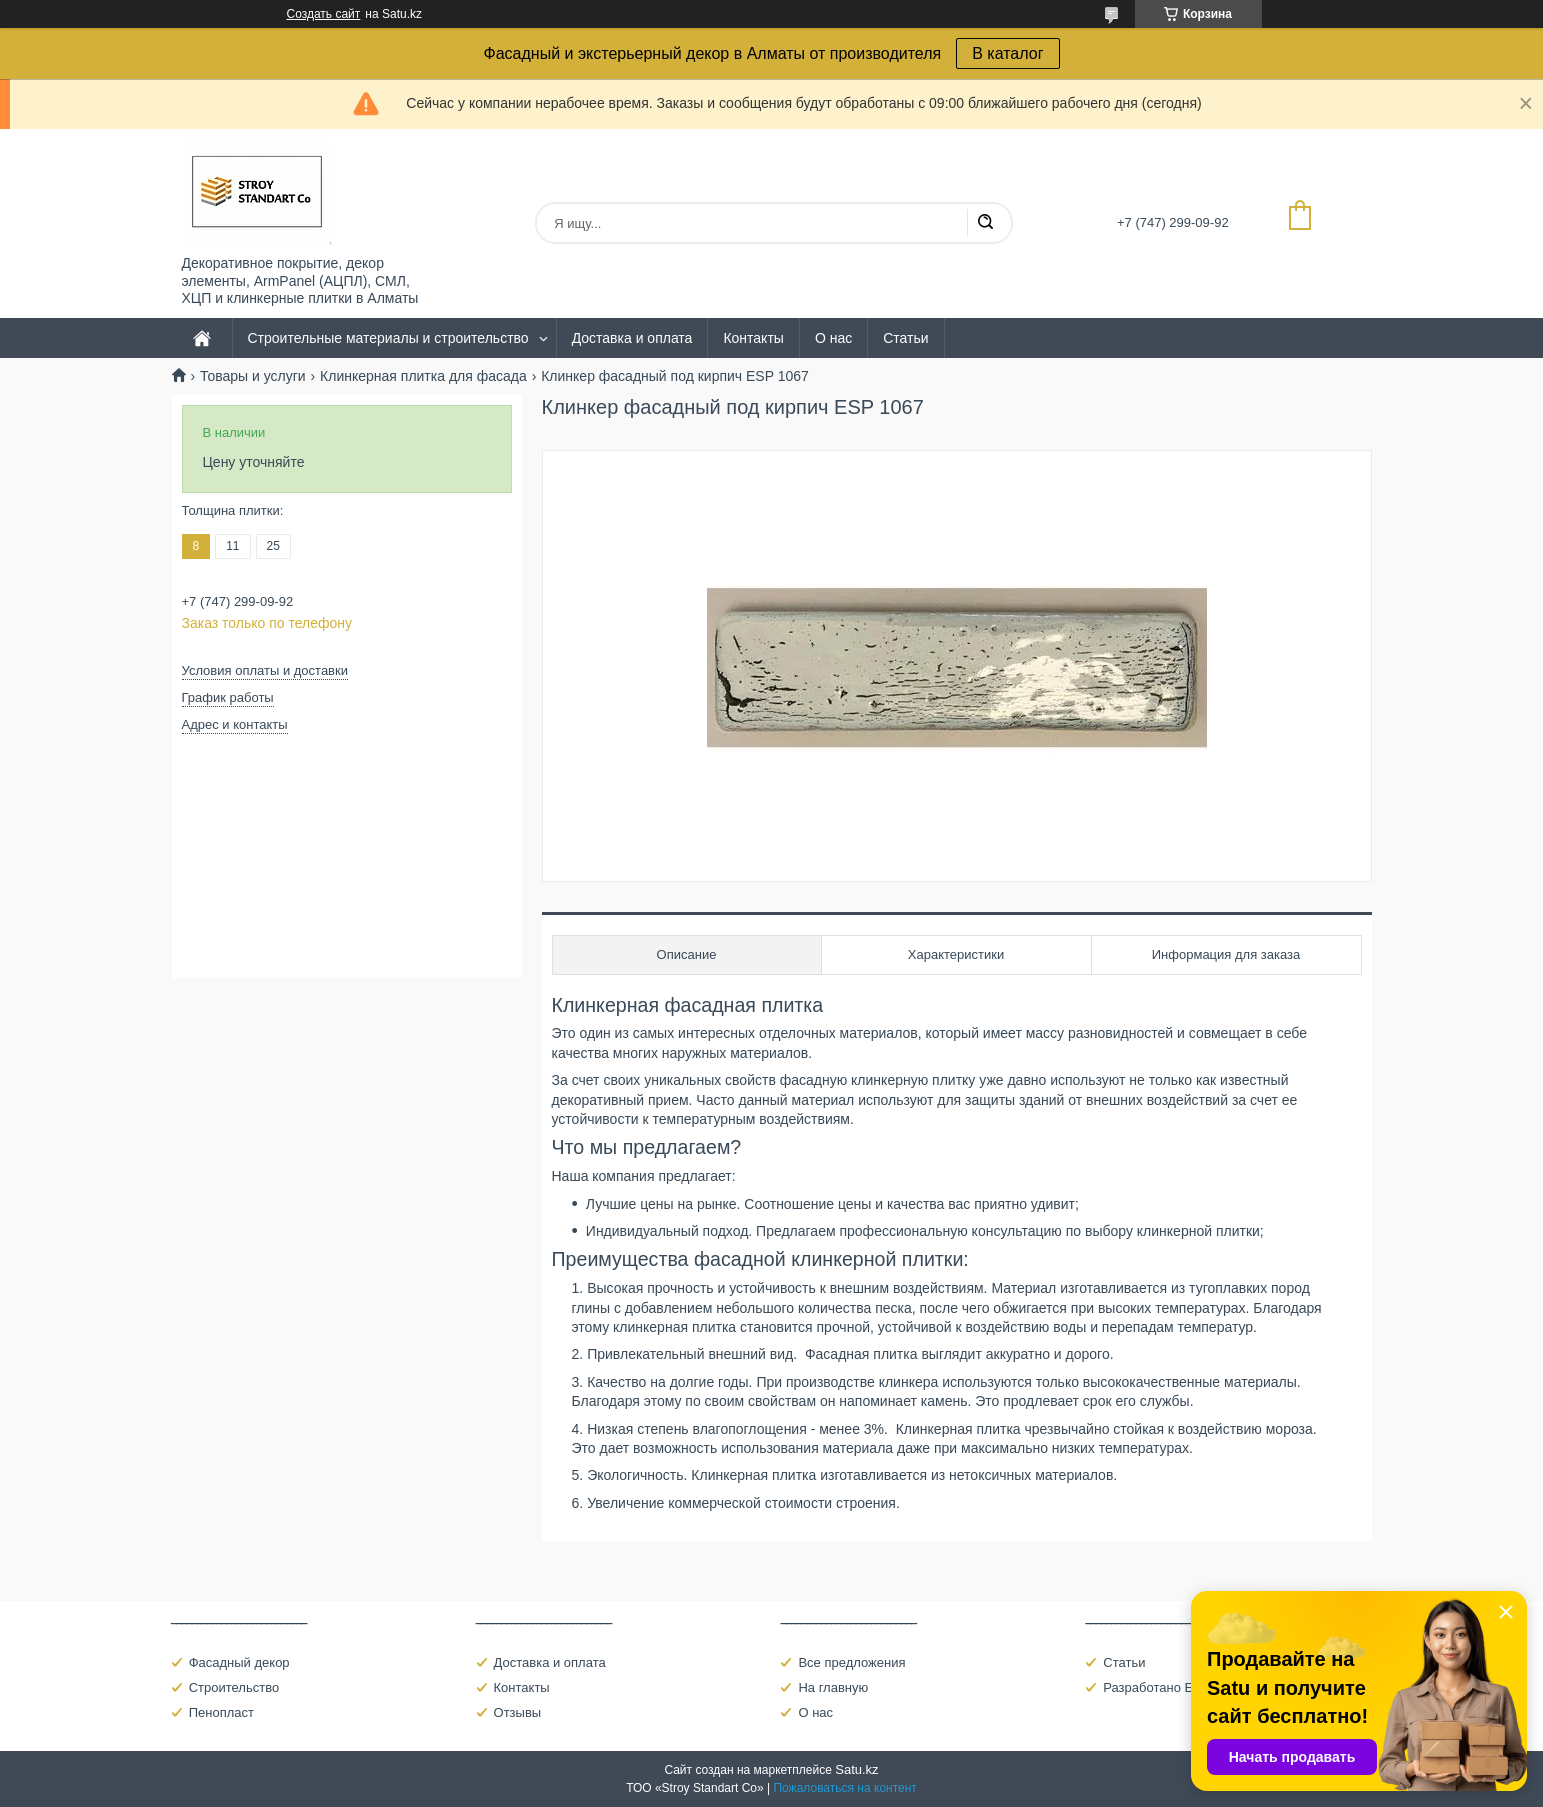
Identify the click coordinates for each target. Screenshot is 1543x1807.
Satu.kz (856, 1769)
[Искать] (985, 223)
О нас (833, 338)
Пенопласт (221, 1712)
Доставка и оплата (632, 338)
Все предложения (851, 1662)
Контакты (753, 338)
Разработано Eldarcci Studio (1187, 1687)
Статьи (905, 338)
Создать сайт (324, 14)
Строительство (234, 1687)
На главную (833, 1687)
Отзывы (518, 1712)
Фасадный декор (239, 1662)
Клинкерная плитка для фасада (423, 376)
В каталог (1007, 53)
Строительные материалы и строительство (388, 338)
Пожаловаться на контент (844, 1788)
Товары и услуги (253, 376)
